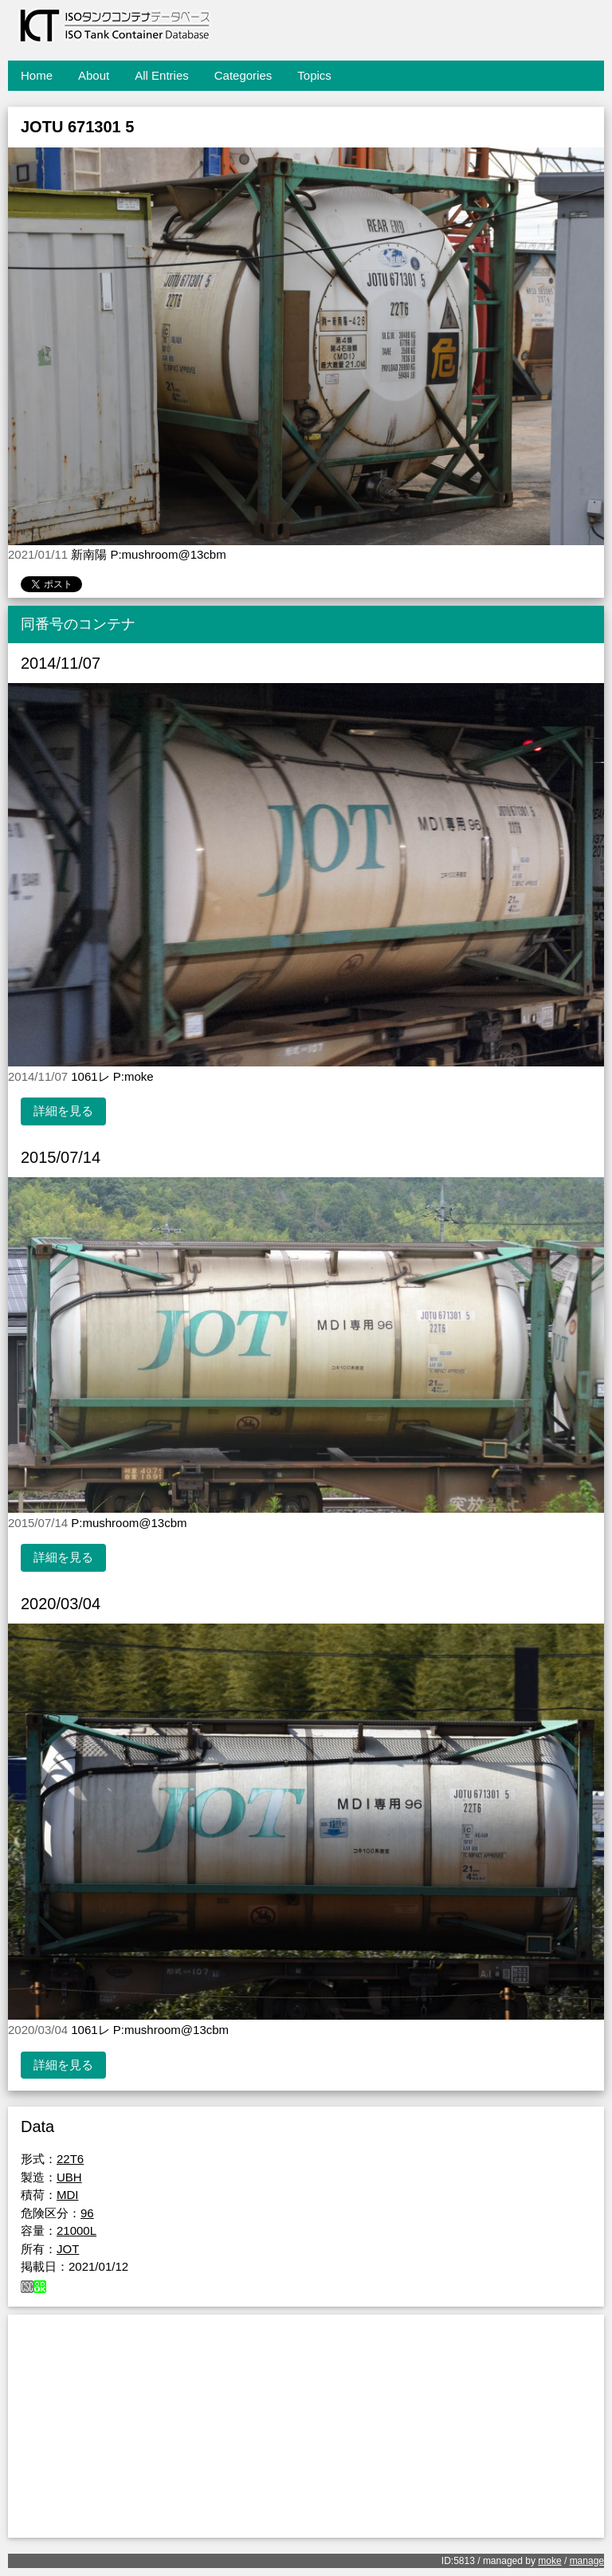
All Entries (162, 75)
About (93, 75)
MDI (68, 2194)
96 (87, 2213)
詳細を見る (63, 1110)
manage (587, 2560)
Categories (243, 75)
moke (549, 2560)
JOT (68, 2249)
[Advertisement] (306, 2426)
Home (37, 75)
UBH (69, 2177)
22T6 (70, 2159)
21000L (76, 2230)
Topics (314, 75)
